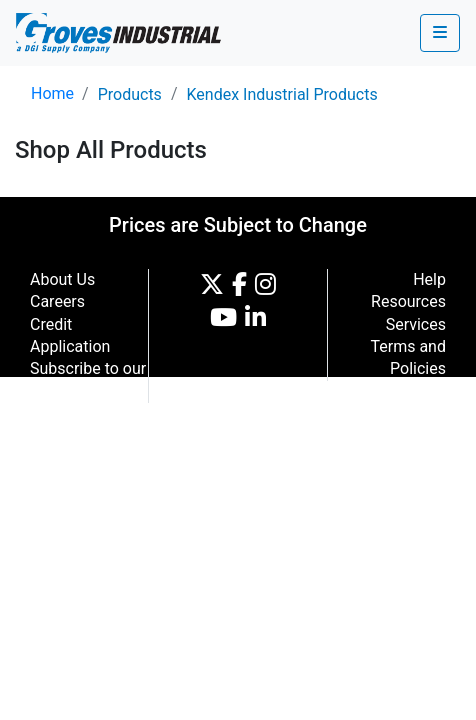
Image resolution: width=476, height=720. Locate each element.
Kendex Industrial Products (281, 94)
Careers (57, 301)
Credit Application (70, 335)
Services (416, 324)
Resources (408, 301)
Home (52, 93)
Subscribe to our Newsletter (88, 379)
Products (130, 94)
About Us (62, 279)
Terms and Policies (408, 357)
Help (429, 279)
